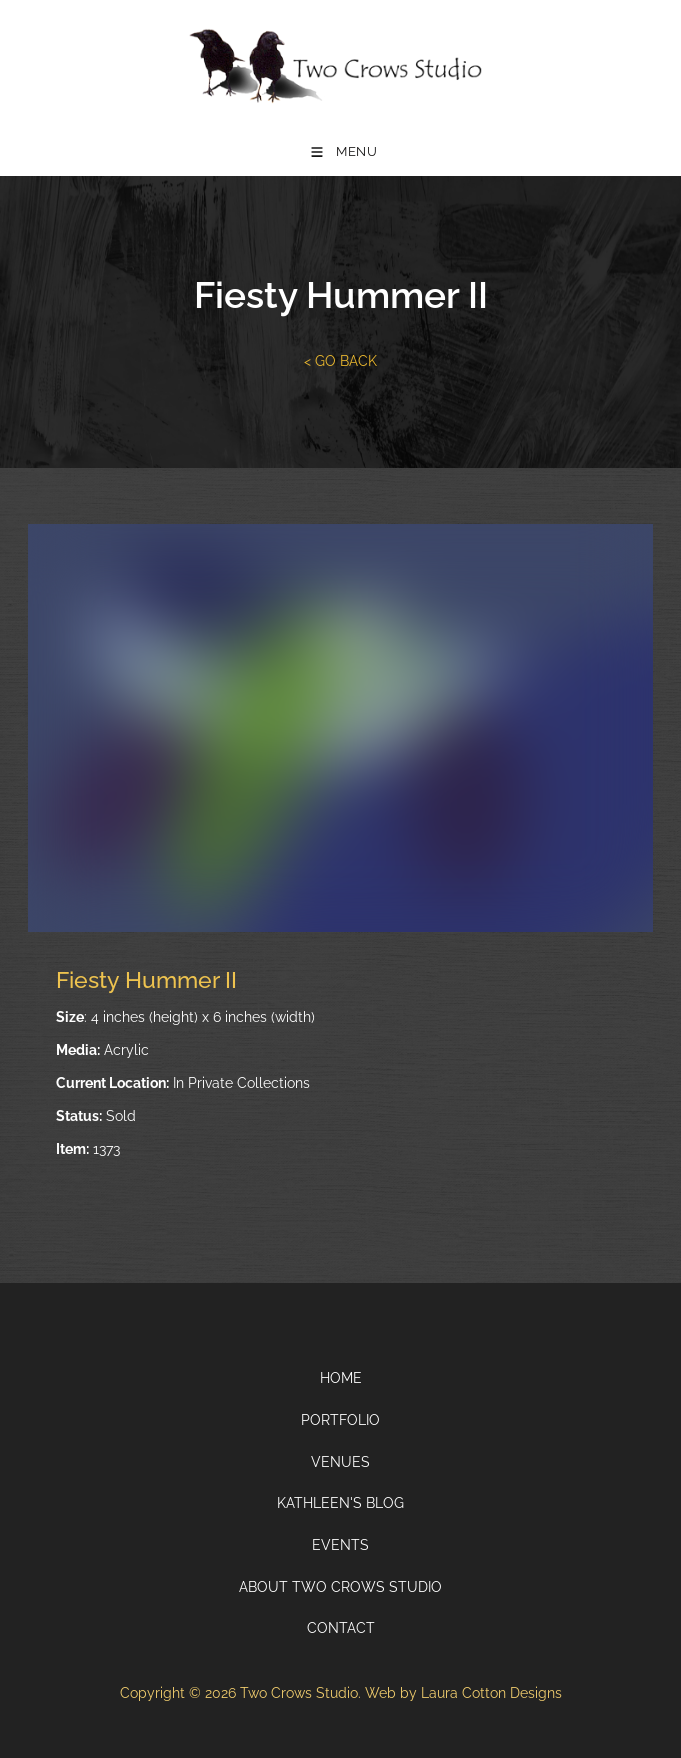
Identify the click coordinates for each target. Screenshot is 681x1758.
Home (341, 1378)
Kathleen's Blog (340, 1503)
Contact (341, 1628)
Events (340, 1545)
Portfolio (340, 1420)
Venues (340, 1462)
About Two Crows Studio (340, 1587)
